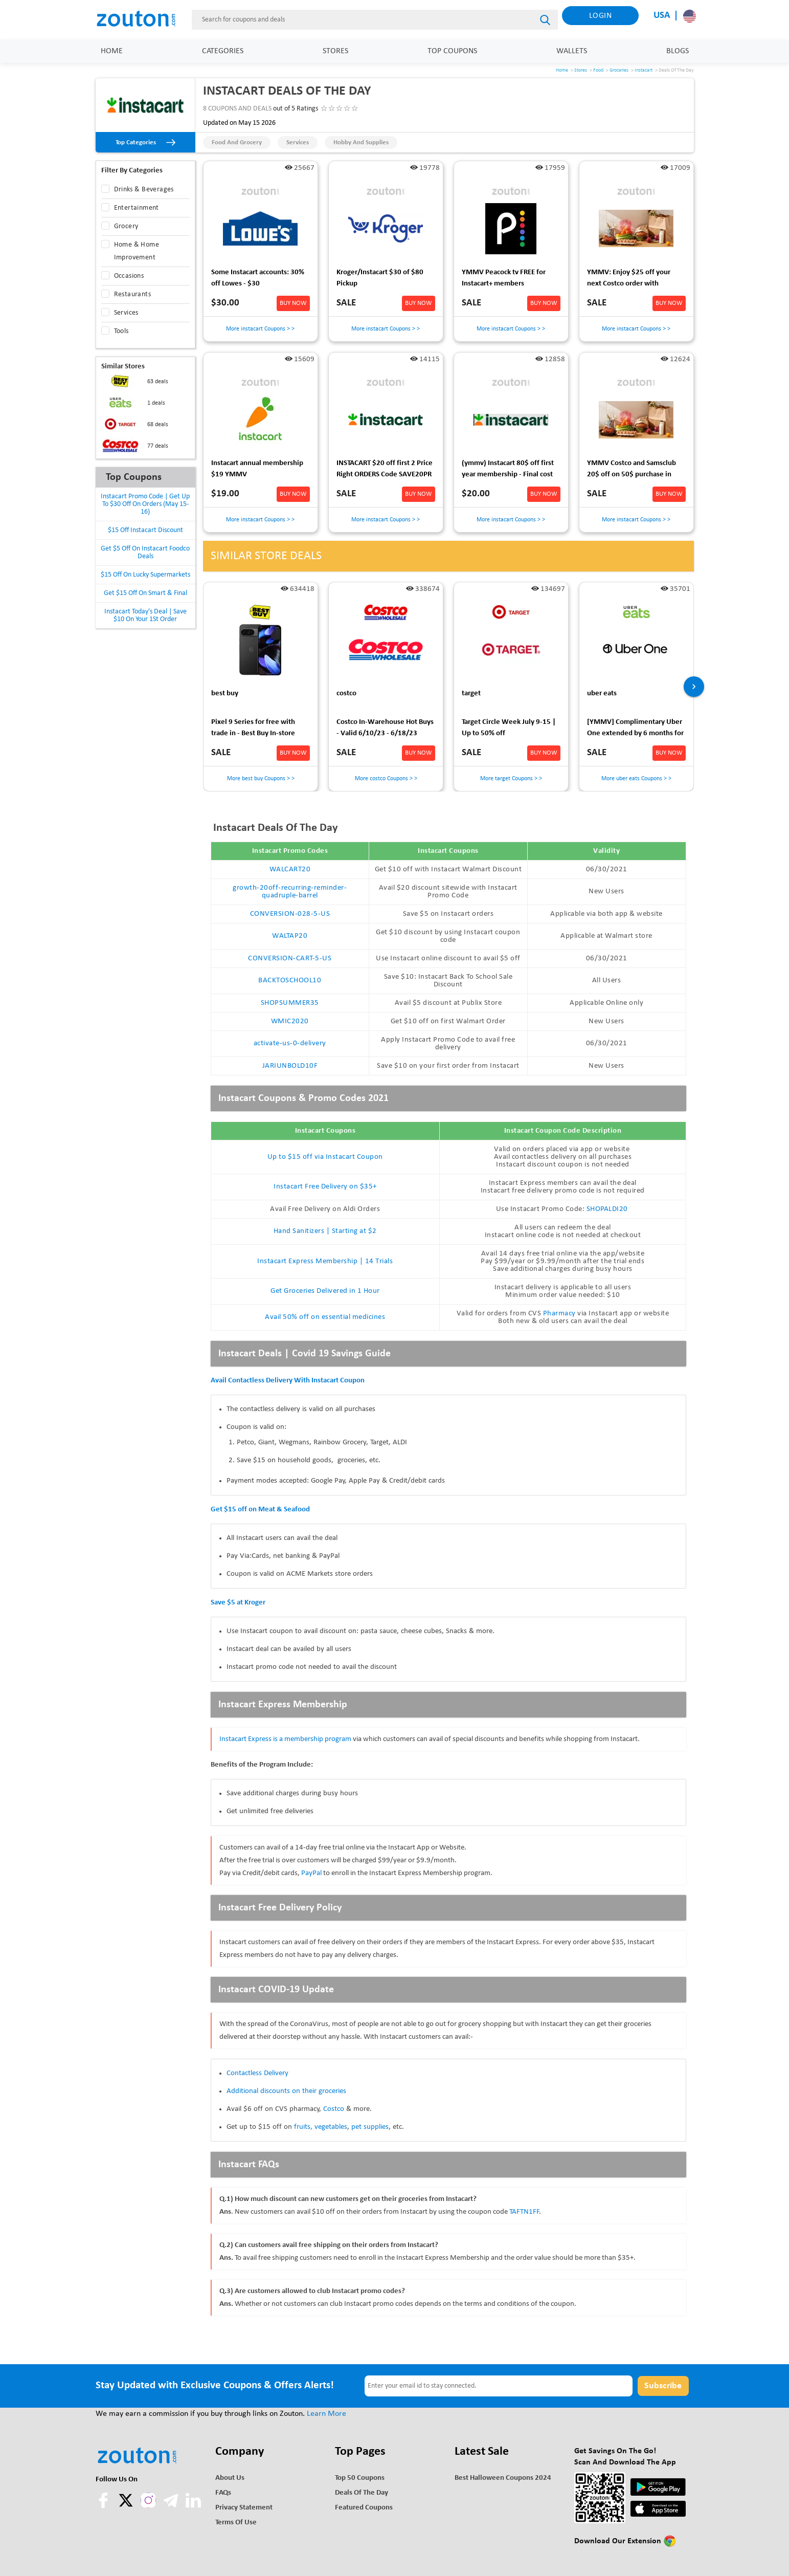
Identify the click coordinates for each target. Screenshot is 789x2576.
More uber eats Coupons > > (636, 779)
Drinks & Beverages (144, 189)
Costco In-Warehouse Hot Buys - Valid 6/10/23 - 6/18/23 (385, 727)
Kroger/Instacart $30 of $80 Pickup (379, 278)
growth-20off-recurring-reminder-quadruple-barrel (290, 891)
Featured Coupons (364, 2508)
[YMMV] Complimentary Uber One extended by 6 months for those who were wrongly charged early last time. (635, 729)
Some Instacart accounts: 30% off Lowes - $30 (257, 278)
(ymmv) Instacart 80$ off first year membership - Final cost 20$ (508, 470)
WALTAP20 (289, 936)
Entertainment (136, 208)
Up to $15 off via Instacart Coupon (325, 1157)
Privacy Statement (244, 2508)
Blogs (677, 51)
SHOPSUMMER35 (290, 1003)
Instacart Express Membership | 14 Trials (325, 1261)
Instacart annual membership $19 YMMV (257, 468)
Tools (121, 331)
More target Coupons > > (511, 779)
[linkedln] (193, 2506)
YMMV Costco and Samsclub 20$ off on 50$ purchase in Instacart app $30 (631, 470)
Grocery (126, 226)
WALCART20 (290, 869)
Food (598, 70)
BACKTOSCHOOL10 (289, 980)
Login (600, 16)
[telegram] (172, 2506)
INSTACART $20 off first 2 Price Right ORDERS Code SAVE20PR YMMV (384, 470)
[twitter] (127, 2506)
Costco (333, 2109)
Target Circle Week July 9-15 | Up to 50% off (509, 727)
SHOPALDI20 (607, 1209)
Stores (335, 51)
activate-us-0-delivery (290, 1043)
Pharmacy (559, 1313)
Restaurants (132, 294)
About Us (229, 2478)
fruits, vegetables (320, 2127)
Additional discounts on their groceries (286, 2091)
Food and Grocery (237, 142)
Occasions (129, 276)
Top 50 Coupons (360, 2478)
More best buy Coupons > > (260, 779)
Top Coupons (452, 51)
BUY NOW (293, 303)
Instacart (643, 70)
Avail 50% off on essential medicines (325, 1317)
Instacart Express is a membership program (285, 1739)
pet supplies (370, 2127)
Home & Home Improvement (136, 251)
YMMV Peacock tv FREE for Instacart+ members (504, 278)
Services (297, 142)
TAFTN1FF (524, 2212)
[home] (142, 19)
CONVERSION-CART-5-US (289, 958)
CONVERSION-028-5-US (290, 914)
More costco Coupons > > (385, 779)
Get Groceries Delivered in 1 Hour (325, 1291)
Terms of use (236, 2522)
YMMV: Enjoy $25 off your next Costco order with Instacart (628, 280)
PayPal (311, 1873)
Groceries (619, 70)
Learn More (326, 2414)
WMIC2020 (290, 1021)
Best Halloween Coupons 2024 (503, 2478)
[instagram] (148, 2500)
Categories (222, 51)
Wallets (571, 51)
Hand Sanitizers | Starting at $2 (325, 1231)
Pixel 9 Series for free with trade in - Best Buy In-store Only (253, 729)
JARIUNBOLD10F (290, 1066)
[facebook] (104, 2506)
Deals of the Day (361, 2493)
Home (112, 51)
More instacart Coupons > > (260, 329)
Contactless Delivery (257, 2073)
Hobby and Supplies (361, 142)
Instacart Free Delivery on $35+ (325, 1187)
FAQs (223, 2493)
